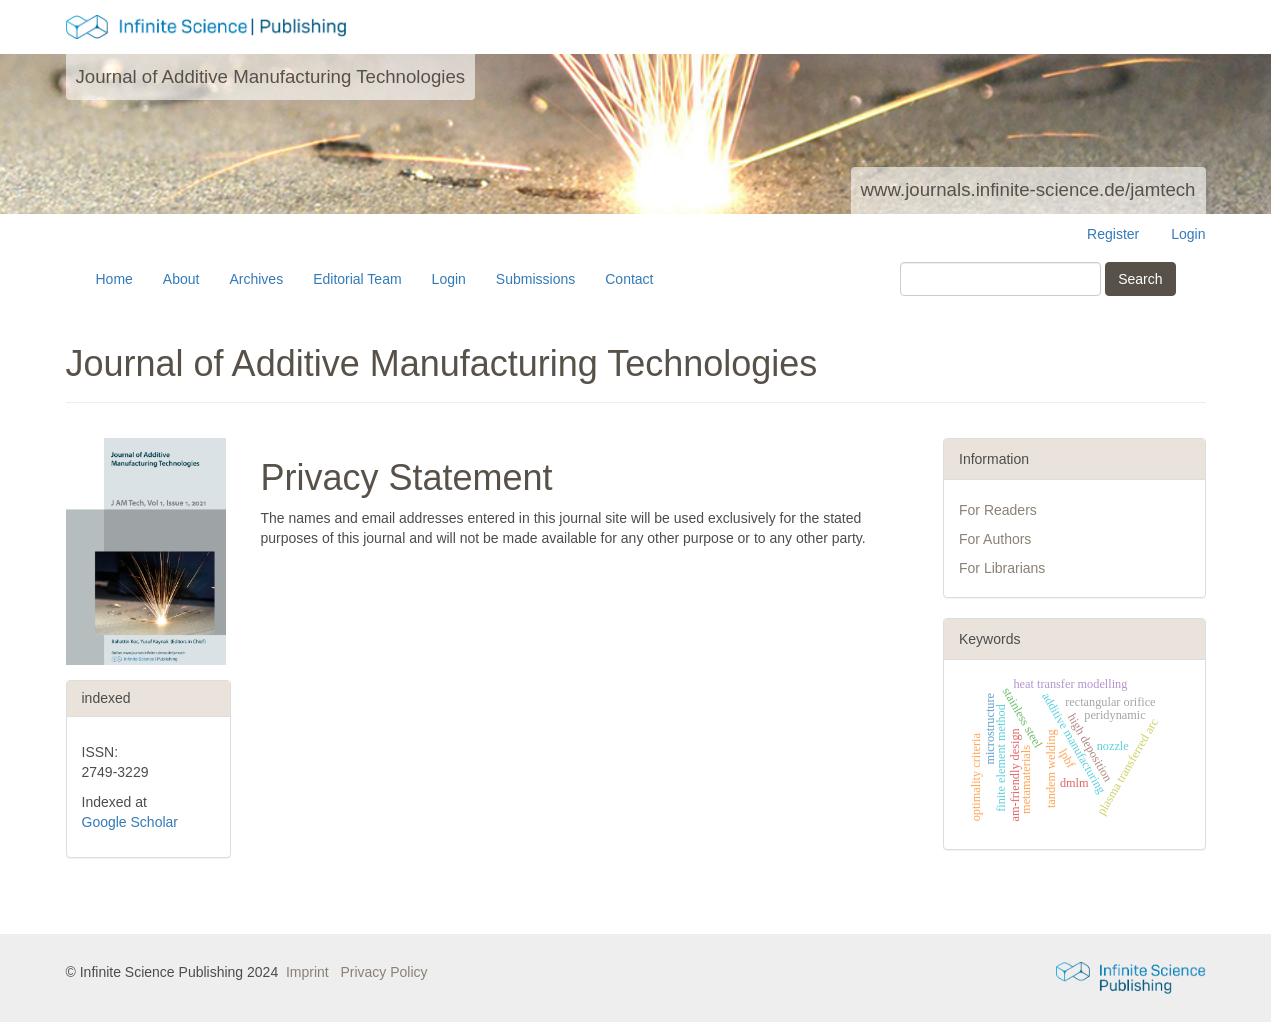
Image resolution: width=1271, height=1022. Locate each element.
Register (1113, 234)
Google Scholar (130, 822)
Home (114, 279)
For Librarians (1002, 568)
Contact (629, 279)
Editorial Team (357, 279)
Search (1140, 279)
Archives (256, 279)
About (181, 279)
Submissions (535, 279)
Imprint (307, 972)
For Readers (998, 510)
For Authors (995, 539)
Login (1188, 234)
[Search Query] (1000, 279)
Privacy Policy (383, 972)
